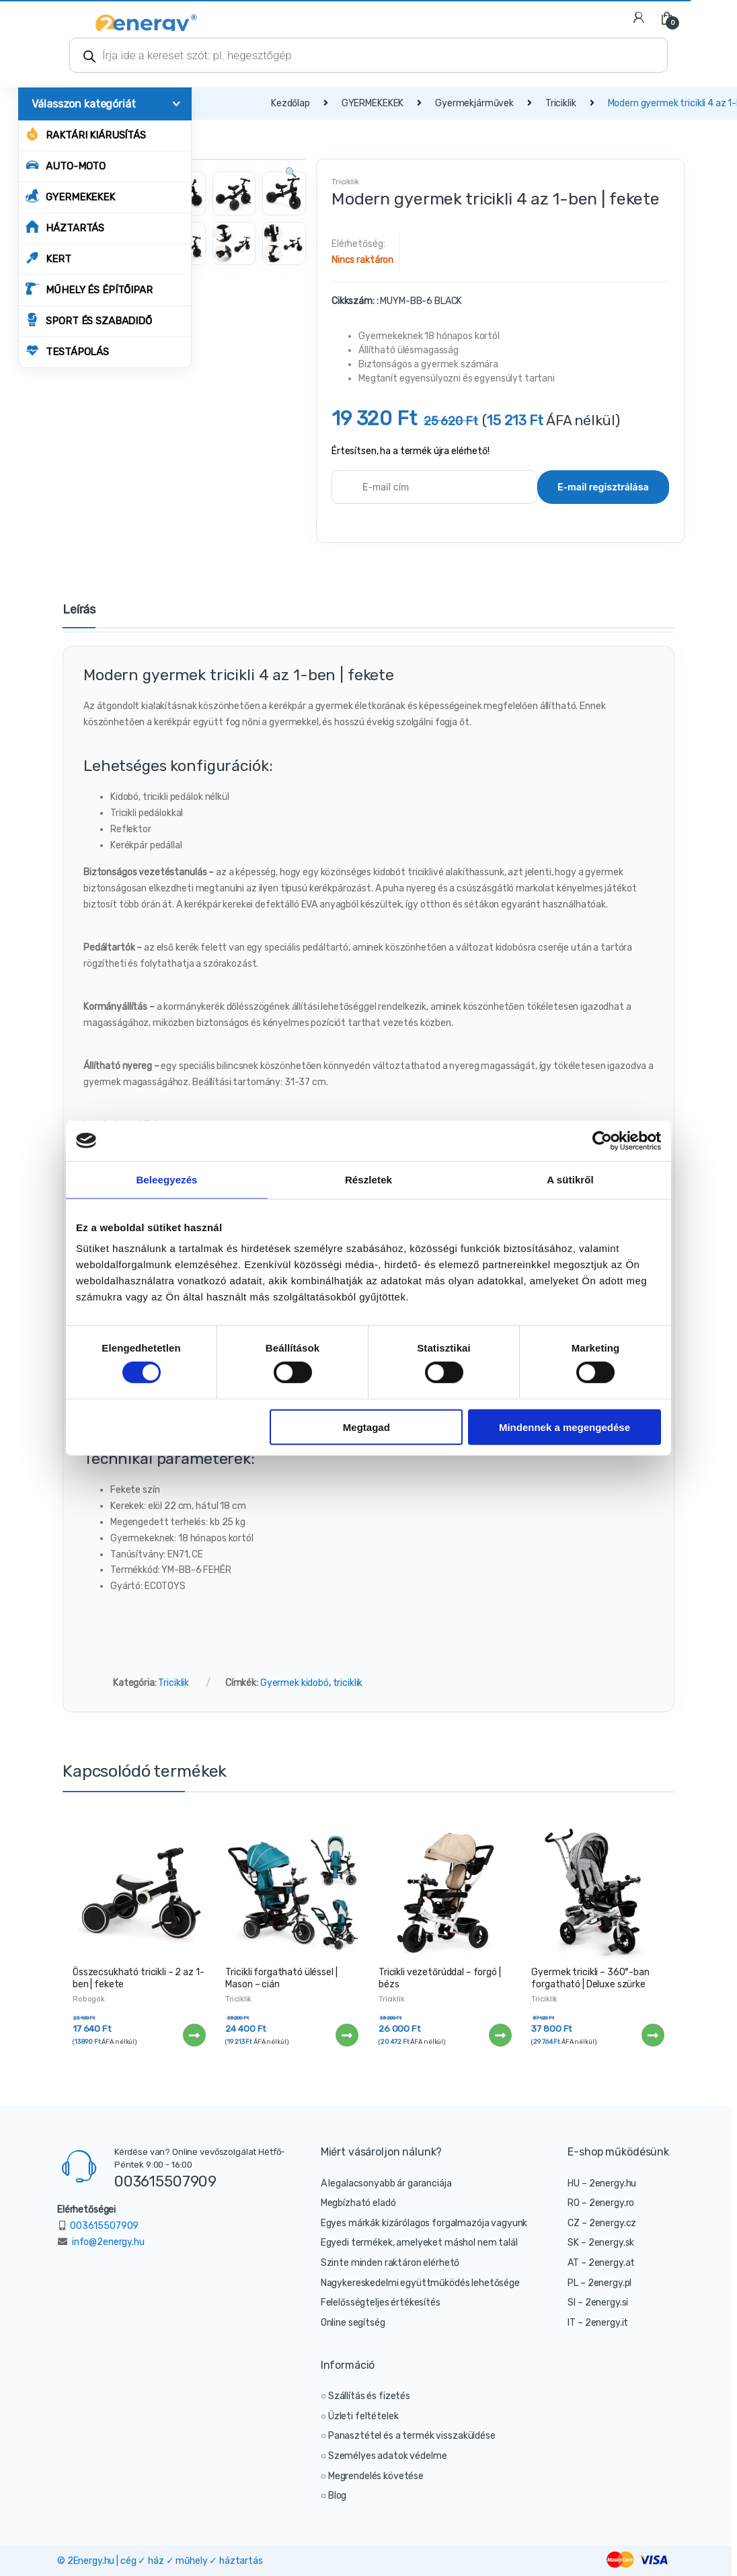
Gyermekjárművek (474, 103)
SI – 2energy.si (598, 2302)
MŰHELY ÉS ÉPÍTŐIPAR (89, 289)
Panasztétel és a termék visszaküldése (412, 2435)
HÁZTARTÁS (65, 227)
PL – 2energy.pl (599, 2283)
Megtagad (366, 1426)
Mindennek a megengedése (564, 1426)
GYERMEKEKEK (70, 196)
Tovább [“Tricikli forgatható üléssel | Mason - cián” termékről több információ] (346, 2035)
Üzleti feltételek (363, 2416)
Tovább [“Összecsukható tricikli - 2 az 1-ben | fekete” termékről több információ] (194, 2035)
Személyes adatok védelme (387, 2456)
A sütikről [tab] (570, 1179)
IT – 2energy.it (598, 2322)
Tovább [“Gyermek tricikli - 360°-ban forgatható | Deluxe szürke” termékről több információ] (652, 2035)
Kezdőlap (290, 103)
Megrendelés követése (376, 2476)
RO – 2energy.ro (601, 2203)
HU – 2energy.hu (602, 2183)
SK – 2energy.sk (601, 2242)
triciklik (348, 1683)
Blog (337, 2495)
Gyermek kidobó (294, 1683)
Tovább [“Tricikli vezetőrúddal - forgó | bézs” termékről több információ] (500, 2035)
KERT (48, 258)
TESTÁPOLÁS (67, 351)
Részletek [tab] (368, 1179)
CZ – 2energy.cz (602, 2223)
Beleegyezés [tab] (166, 1179)
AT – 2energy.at (601, 2263)
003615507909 (165, 2181)
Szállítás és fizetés (369, 2396)
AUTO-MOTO (66, 165)
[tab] (79, 615)
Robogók (89, 1999)
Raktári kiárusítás (85, 134)
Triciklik (560, 103)
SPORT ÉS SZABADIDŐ (88, 320)
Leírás (79, 610)
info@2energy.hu (108, 2242)
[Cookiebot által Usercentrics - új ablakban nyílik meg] (602, 1140)
